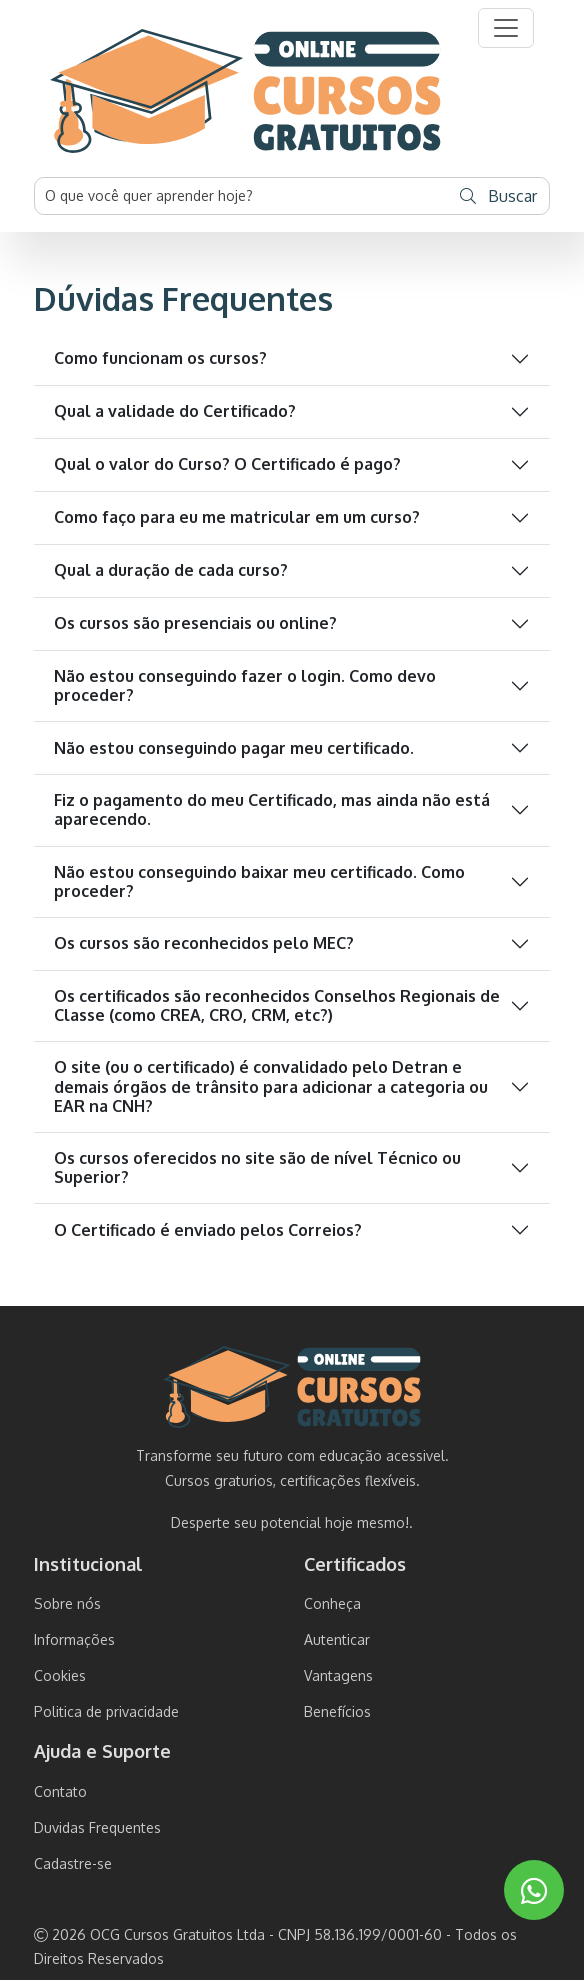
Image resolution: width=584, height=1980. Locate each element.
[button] (506, 28)
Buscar (498, 196)
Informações (74, 1639)
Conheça (332, 1603)
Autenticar (337, 1639)
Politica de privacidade (106, 1711)
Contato (60, 1791)
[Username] (242, 196)
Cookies (60, 1675)
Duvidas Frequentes (97, 1827)
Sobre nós (67, 1603)
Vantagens (338, 1675)
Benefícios (337, 1711)
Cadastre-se (73, 1863)
